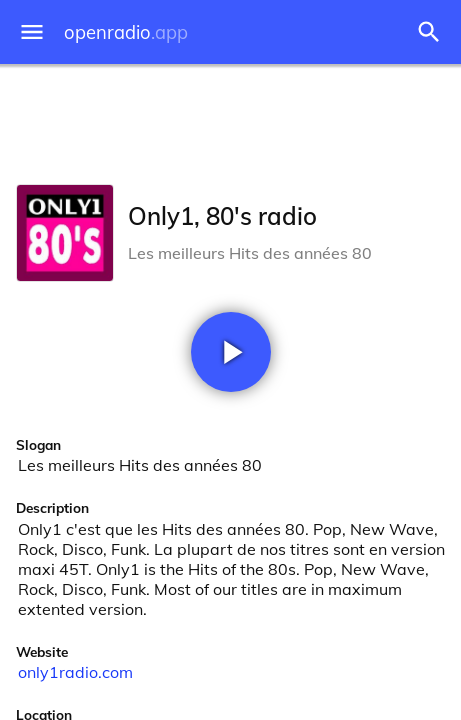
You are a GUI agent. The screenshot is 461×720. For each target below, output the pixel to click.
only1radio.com (75, 672)
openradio (126, 32)
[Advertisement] (230, 120)
